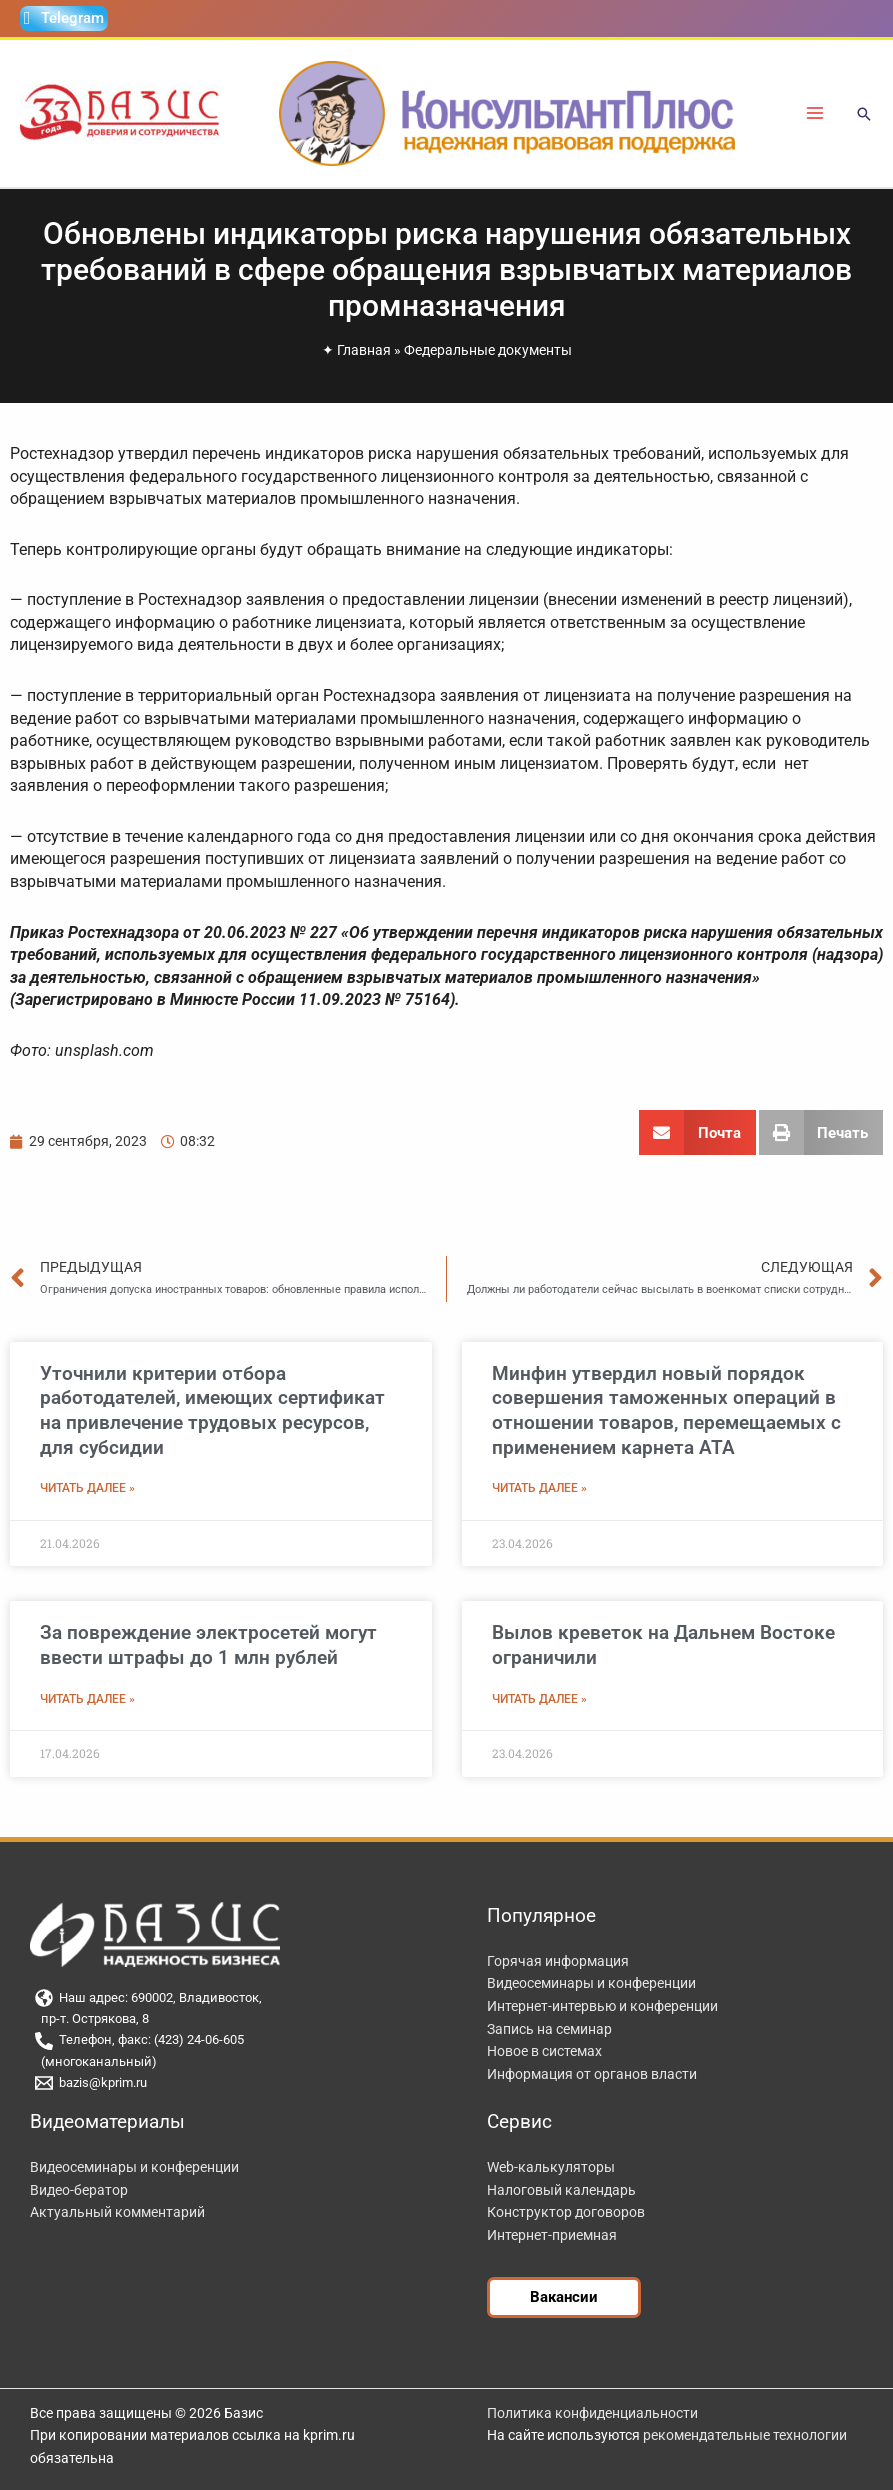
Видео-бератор (79, 2190)
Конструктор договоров (566, 2212)
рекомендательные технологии (745, 2435)
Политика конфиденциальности (592, 2413)
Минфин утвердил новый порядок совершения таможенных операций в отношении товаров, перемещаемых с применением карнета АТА (666, 1410)
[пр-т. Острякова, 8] (233, 2019)
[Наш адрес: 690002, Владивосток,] (233, 1998)
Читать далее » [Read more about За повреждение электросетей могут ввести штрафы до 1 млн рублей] (87, 1699)
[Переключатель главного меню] (815, 113)
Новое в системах (544, 2051)
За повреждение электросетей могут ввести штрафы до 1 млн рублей (208, 1645)
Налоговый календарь (561, 2190)
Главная (364, 350)
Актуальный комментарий (117, 2212)
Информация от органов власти (592, 2074)
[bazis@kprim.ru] (233, 2083)
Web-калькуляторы (551, 2167)
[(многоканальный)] (233, 2062)
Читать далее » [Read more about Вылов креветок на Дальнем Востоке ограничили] (539, 1699)
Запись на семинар (549, 2029)
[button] (864, 115)
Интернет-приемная (552, 2235)
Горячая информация (558, 1961)
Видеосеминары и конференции (591, 1983)
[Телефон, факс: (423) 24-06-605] (233, 2041)
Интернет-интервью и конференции (602, 2006)
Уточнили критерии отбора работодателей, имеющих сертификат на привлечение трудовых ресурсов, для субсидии (212, 1410)
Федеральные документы (488, 350)
